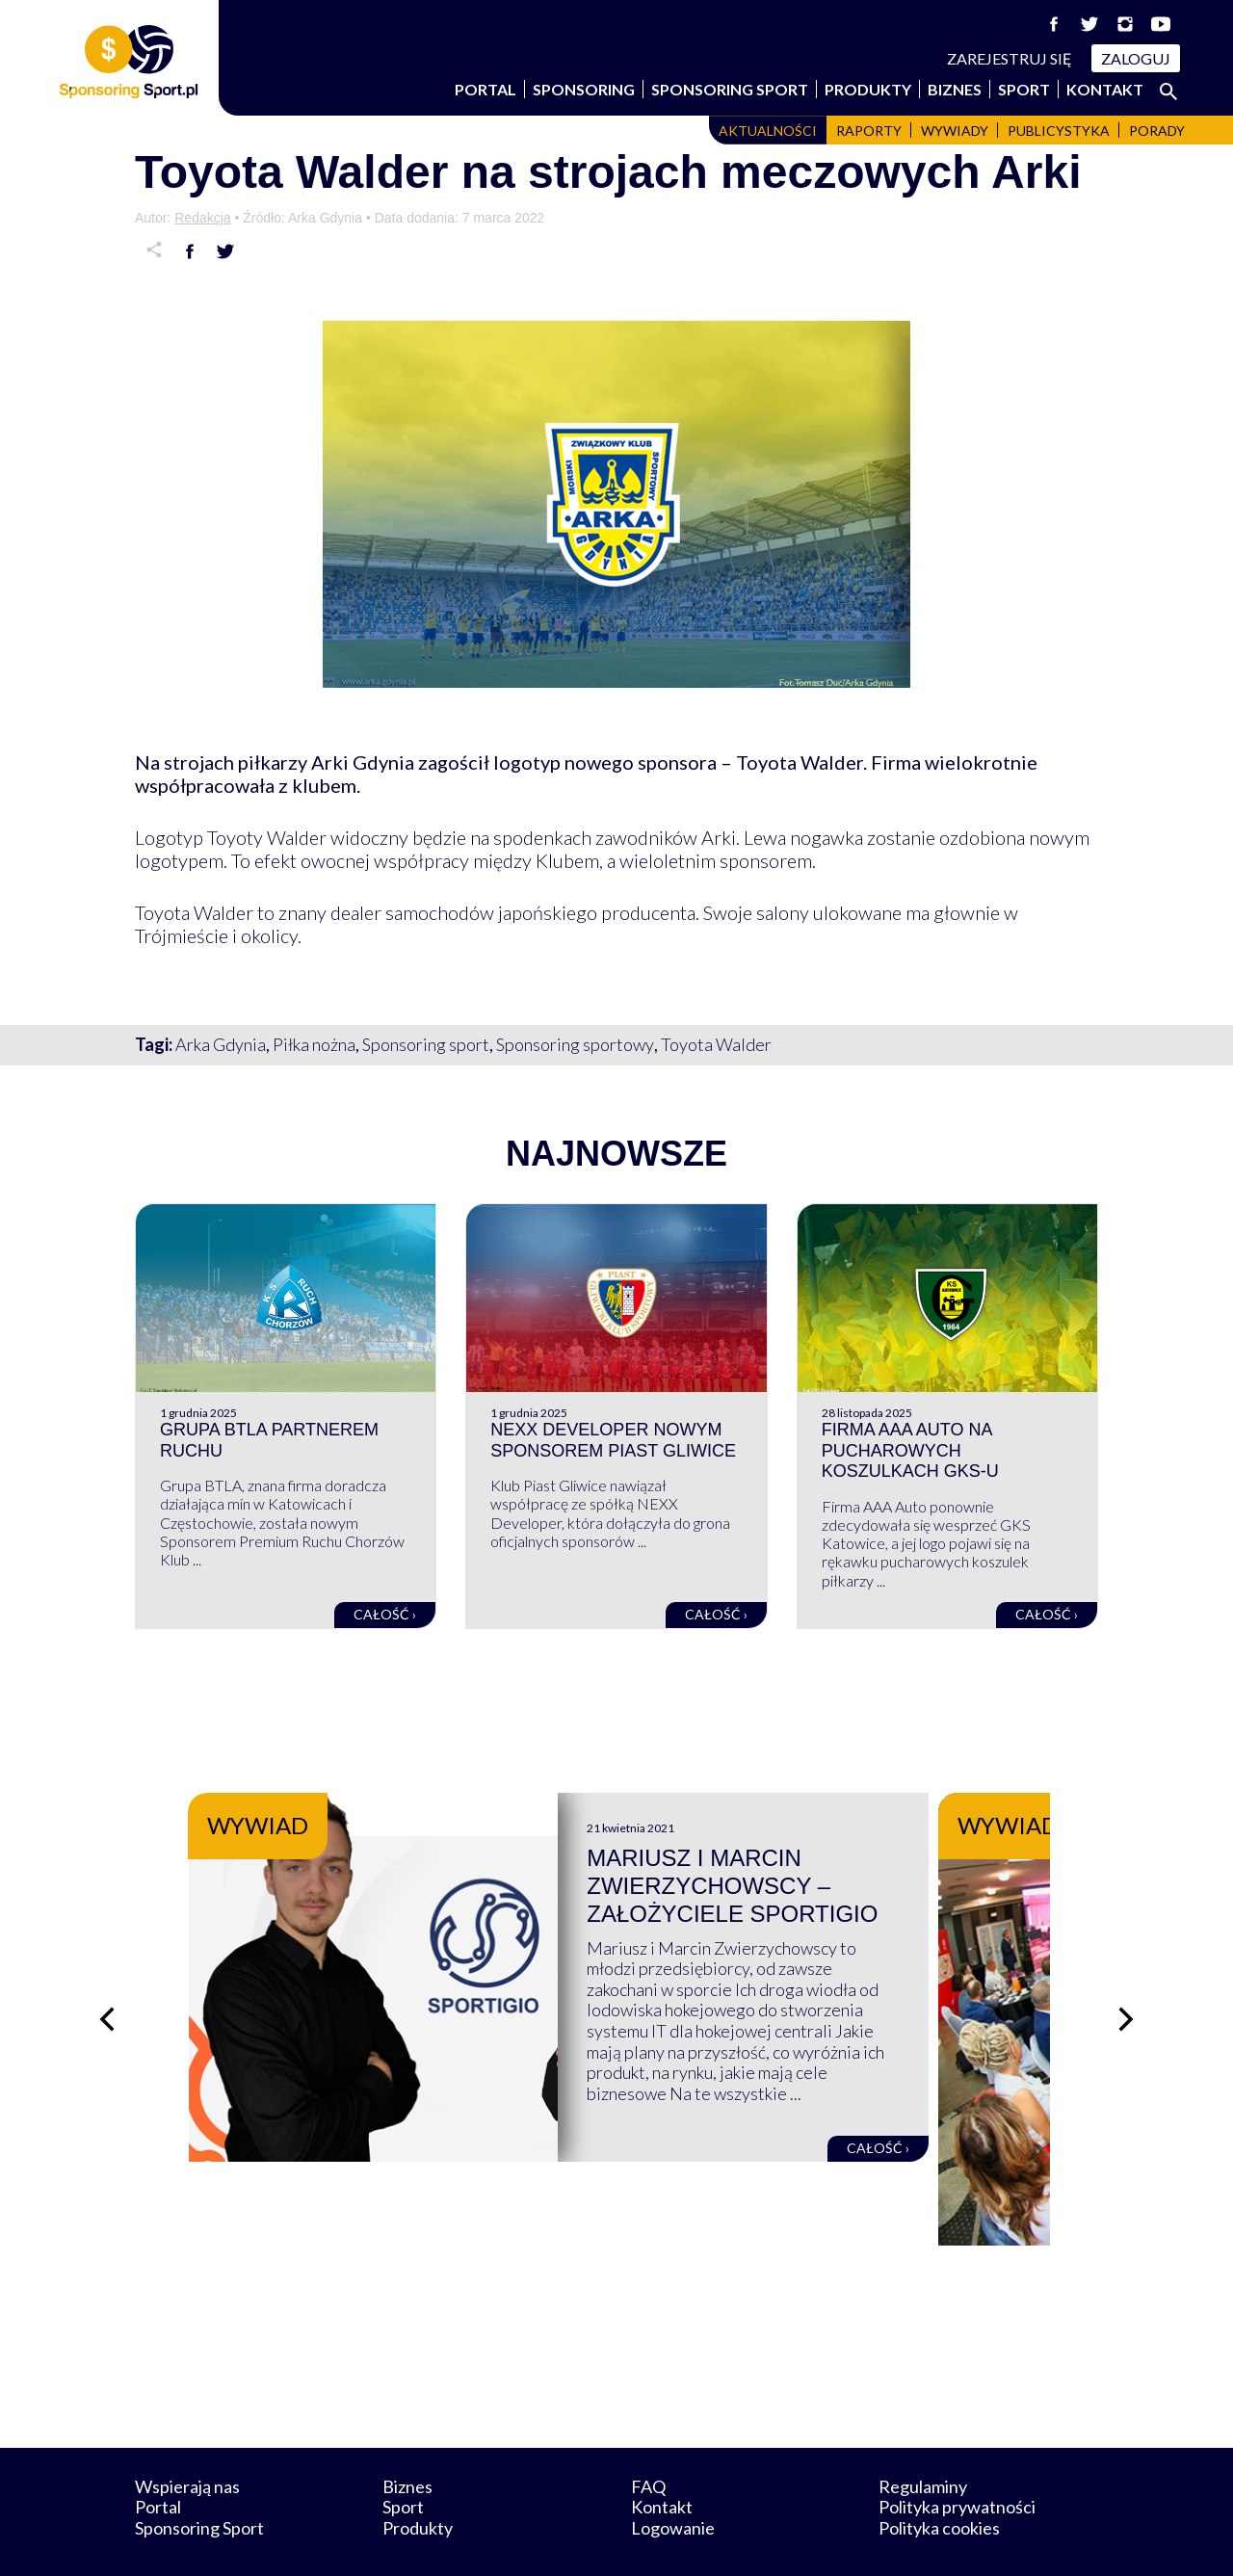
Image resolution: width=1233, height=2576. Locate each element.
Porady (1157, 130)
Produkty (868, 89)
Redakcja (202, 217)
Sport (1024, 89)
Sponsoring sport (425, 1044)
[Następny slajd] (1127, 1995)
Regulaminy (923, 2437)
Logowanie (673, 2478)
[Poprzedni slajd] (106, 1995)
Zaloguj (1135, 58)
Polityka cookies (939, 2478)
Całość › (385, 1614)
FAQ (648, 2437)
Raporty (869, 130)
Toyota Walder (716, 1044)
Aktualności (768, 130)
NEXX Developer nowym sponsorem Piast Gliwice (613, 1440)
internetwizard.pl (794, 2540)
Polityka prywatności (957, 2458)
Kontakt (1104, 89)
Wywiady (954, 130)
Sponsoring (584, 89)
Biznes (955, 89)
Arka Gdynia (220, 1044)
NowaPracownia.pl (629, 2540)
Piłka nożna (314, 1044)
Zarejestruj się (1009, 58)
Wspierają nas (187, 2437)
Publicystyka (1059, 130)
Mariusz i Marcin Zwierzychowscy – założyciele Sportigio (790, 1886)
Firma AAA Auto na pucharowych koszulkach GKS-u (910, 1450)
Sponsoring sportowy (575, 1044)
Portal (485, 89)
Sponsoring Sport (729, 89)
